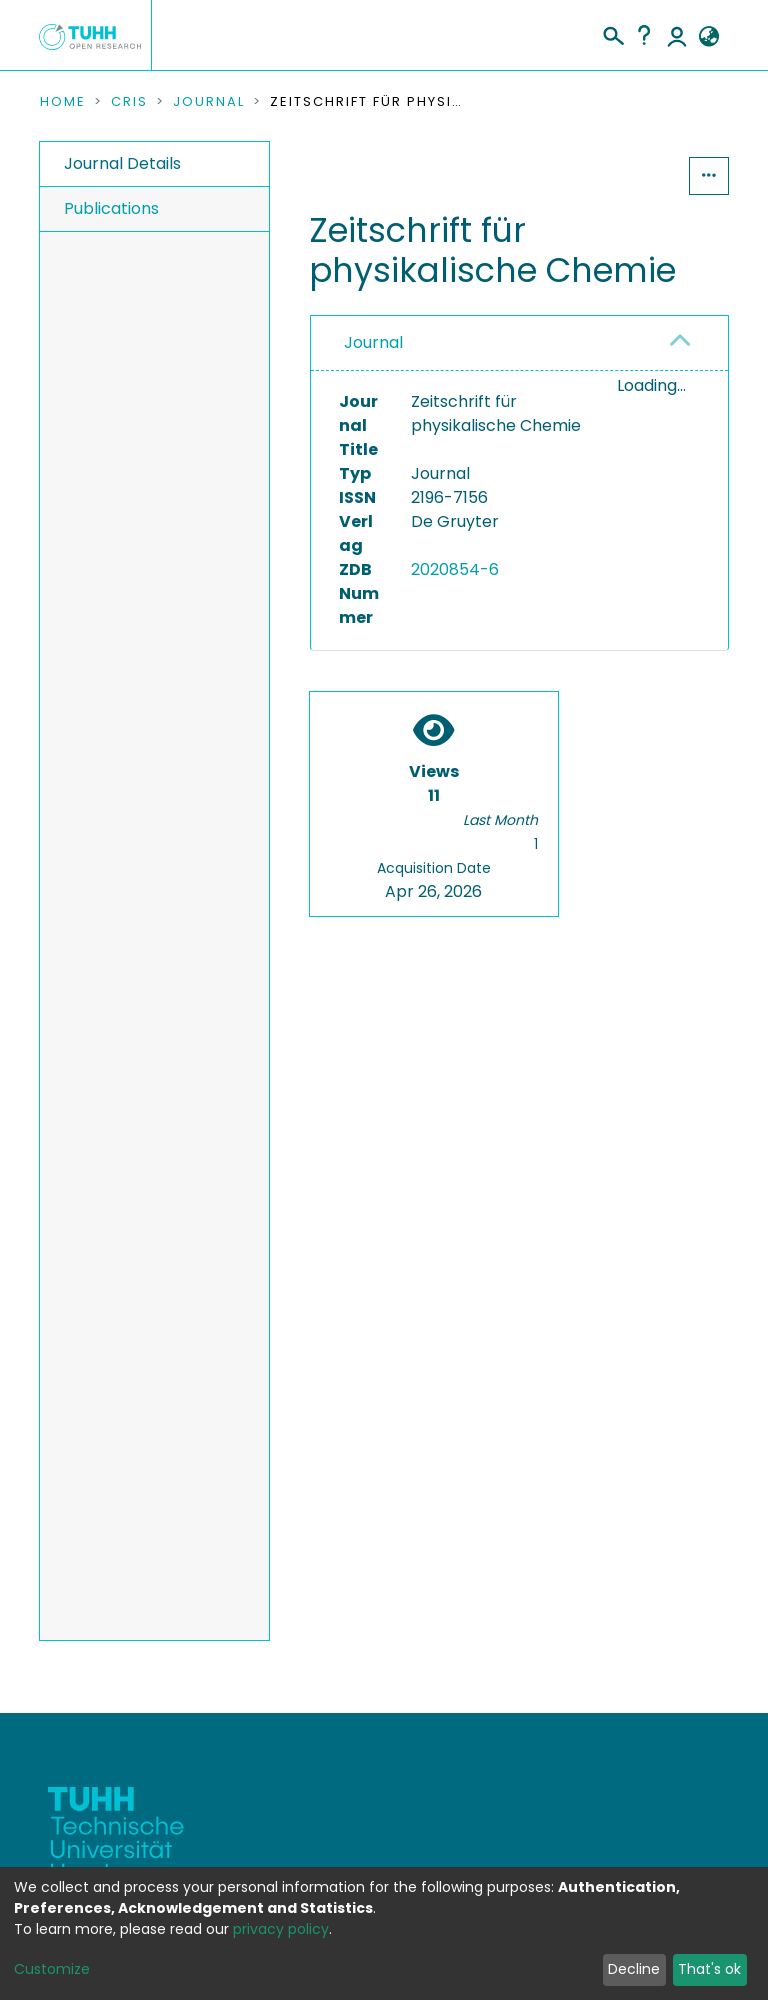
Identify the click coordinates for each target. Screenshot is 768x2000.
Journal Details (122, 163)
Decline (634, 1969)
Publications (111, 208)
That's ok (709, 1969)
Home (63, 102)
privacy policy (281, 1929)
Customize (52, 1969)
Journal (209, 102)
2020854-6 (455, 569)
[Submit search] (612, 33)
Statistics (628, 175)
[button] (708, 37)
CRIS (129, 102)
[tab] (519, 343)
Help (644, 35)
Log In (677, 35)
